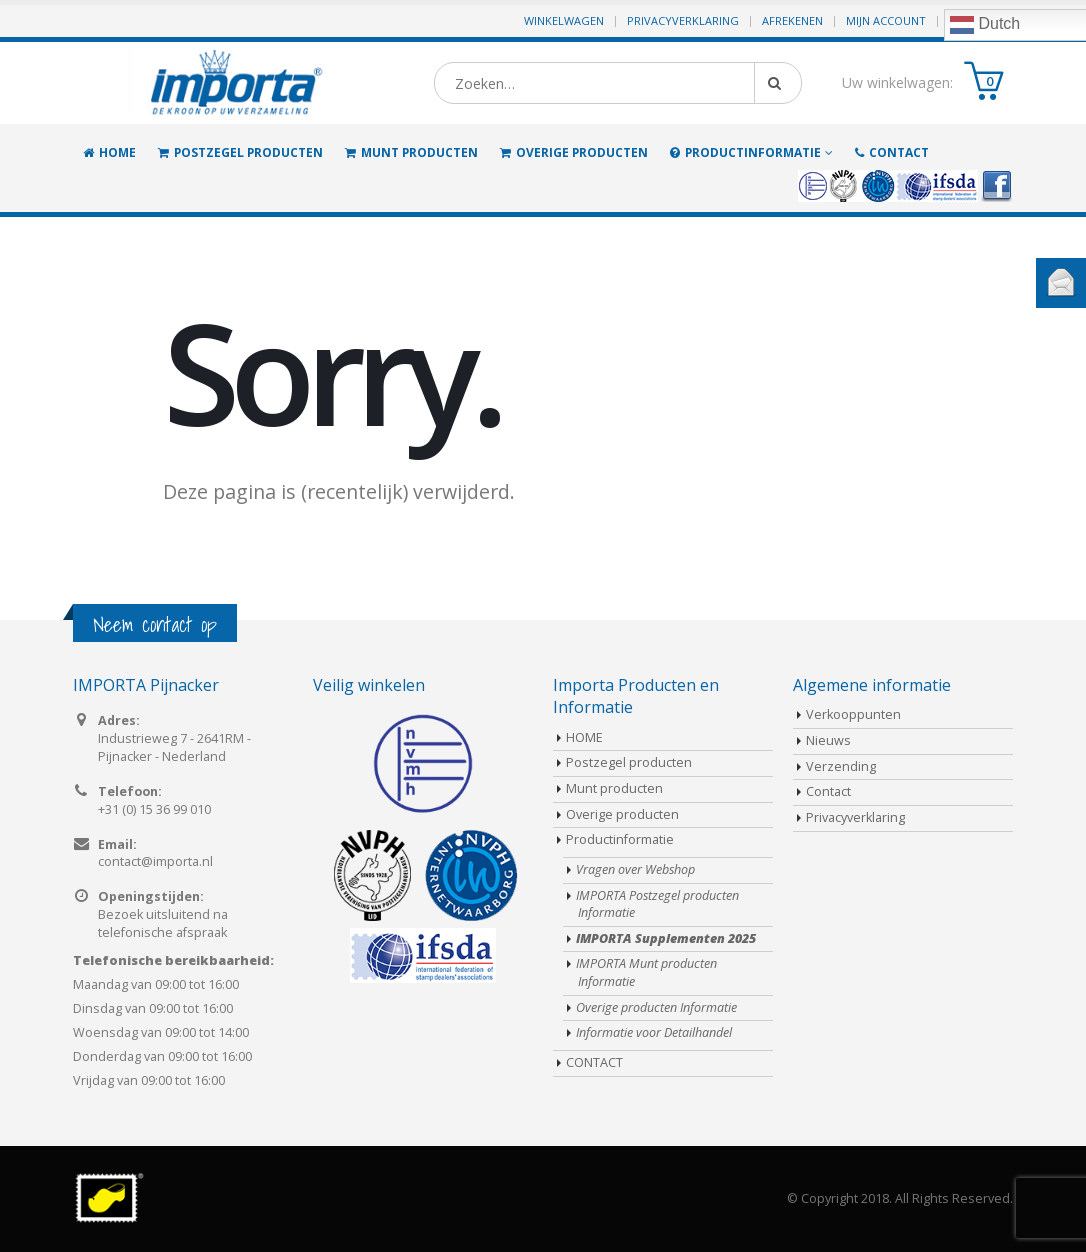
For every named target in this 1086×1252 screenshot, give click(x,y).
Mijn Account (886, 20)
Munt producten (411, 152)
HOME (109, 152)
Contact (828, 791)
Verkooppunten (853, 714)
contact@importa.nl (155, 861)
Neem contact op (155, 624)
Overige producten (574, 152)
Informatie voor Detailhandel (654, 1032)
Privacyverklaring (683, 20)
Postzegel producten (240, 152)
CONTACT (892, 152)
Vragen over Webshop (635, 869)
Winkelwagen (564, 20)
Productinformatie (745, 152)
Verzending (841, 766)
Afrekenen (792, 20)
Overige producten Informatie (656, 1007)
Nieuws (828, 740)
